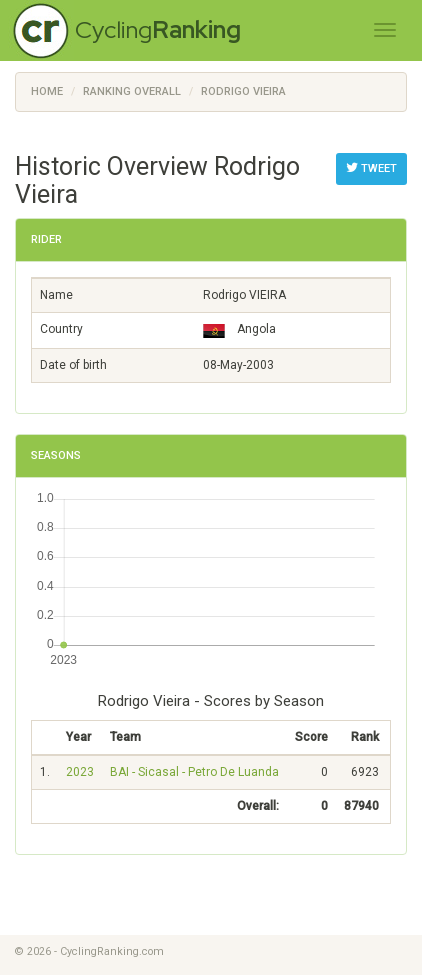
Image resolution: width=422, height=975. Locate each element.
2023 (80, 772)
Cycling (158, 29)
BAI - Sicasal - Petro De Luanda (194, 772)
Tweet (371, 168)
